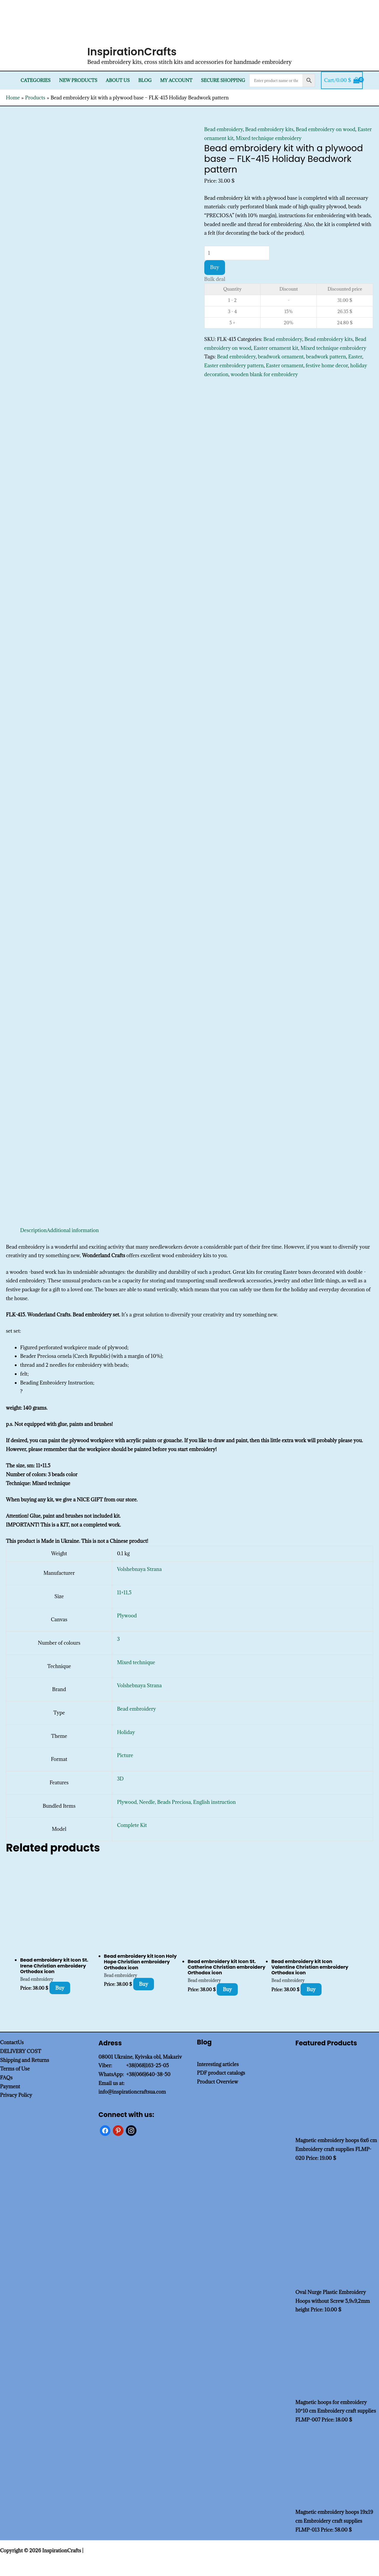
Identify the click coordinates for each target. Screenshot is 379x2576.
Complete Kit (132, 1825)
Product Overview (217, 2081)
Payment (10, 2086)
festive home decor (327, 365)
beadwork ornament (281, 356)
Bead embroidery (223, 129)
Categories (36, 80)
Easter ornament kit (275, 348)
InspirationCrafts (132, 51)
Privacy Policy (16, 2095)
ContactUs (12, 2042)
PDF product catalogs (221, 2073)
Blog (145, 80)
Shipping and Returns (24, 2060)
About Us (118, 80)
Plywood (127, 1615)
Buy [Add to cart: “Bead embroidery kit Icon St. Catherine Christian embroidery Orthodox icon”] (227, 1989)
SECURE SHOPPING (223, 80)
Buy (214, 267)
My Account (176, 80)
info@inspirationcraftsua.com (132, 2092)
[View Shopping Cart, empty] (342, 80)
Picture (125, 1755)
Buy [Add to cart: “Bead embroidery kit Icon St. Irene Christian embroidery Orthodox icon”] (60, 1988)
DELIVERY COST (20, 2051)
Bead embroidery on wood (325, 129)
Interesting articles (218, 2064)
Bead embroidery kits (269, 129)
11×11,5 (124, 1592)
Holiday (126, 1732)
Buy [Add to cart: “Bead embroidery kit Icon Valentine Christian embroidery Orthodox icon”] (311, 1989)
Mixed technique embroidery (268, 138)
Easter (355, 356)
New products (78, 80)
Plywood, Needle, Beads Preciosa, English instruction (176, 1802)
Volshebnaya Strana (139, 1569)
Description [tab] (33, 1230)
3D (120, 1778)
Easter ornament (284, 365)
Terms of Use (15, 2068)
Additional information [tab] (73, 1230)
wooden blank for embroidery (264, 374)
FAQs (6, 2077)
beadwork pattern (326, 356)
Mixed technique (136, 1662)
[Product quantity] (236, 253)
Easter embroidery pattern (234, 365)
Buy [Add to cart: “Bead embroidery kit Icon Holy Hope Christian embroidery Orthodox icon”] (143, 1984)
